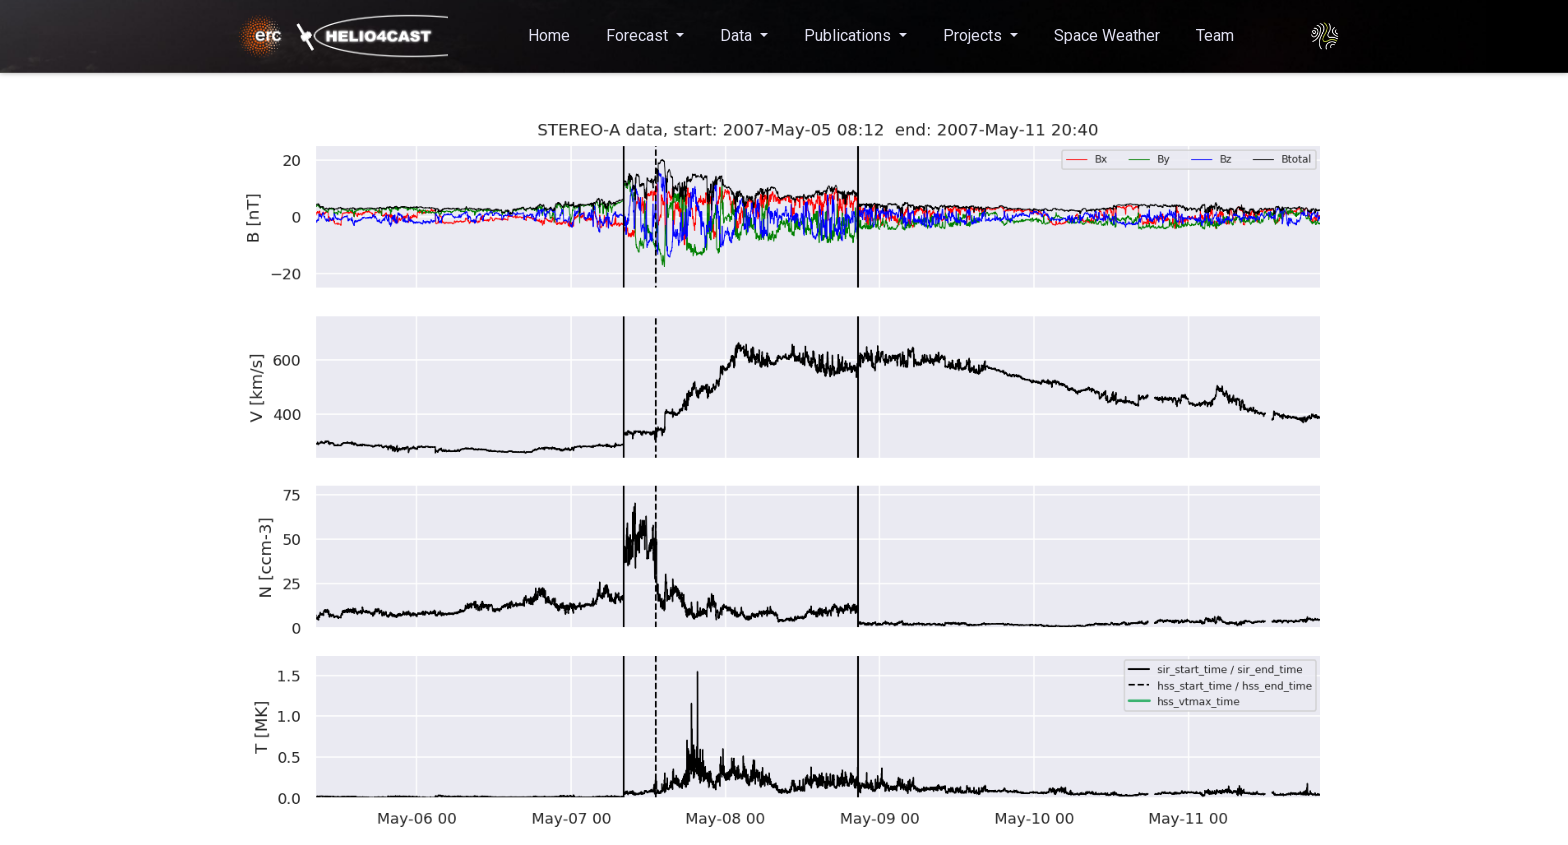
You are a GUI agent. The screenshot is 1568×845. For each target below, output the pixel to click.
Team (1215, 35)
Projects (974, 35)
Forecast (639, 35)
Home (549, 35)
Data (738, 35)
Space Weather (1107, 35)
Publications (849, 35)
